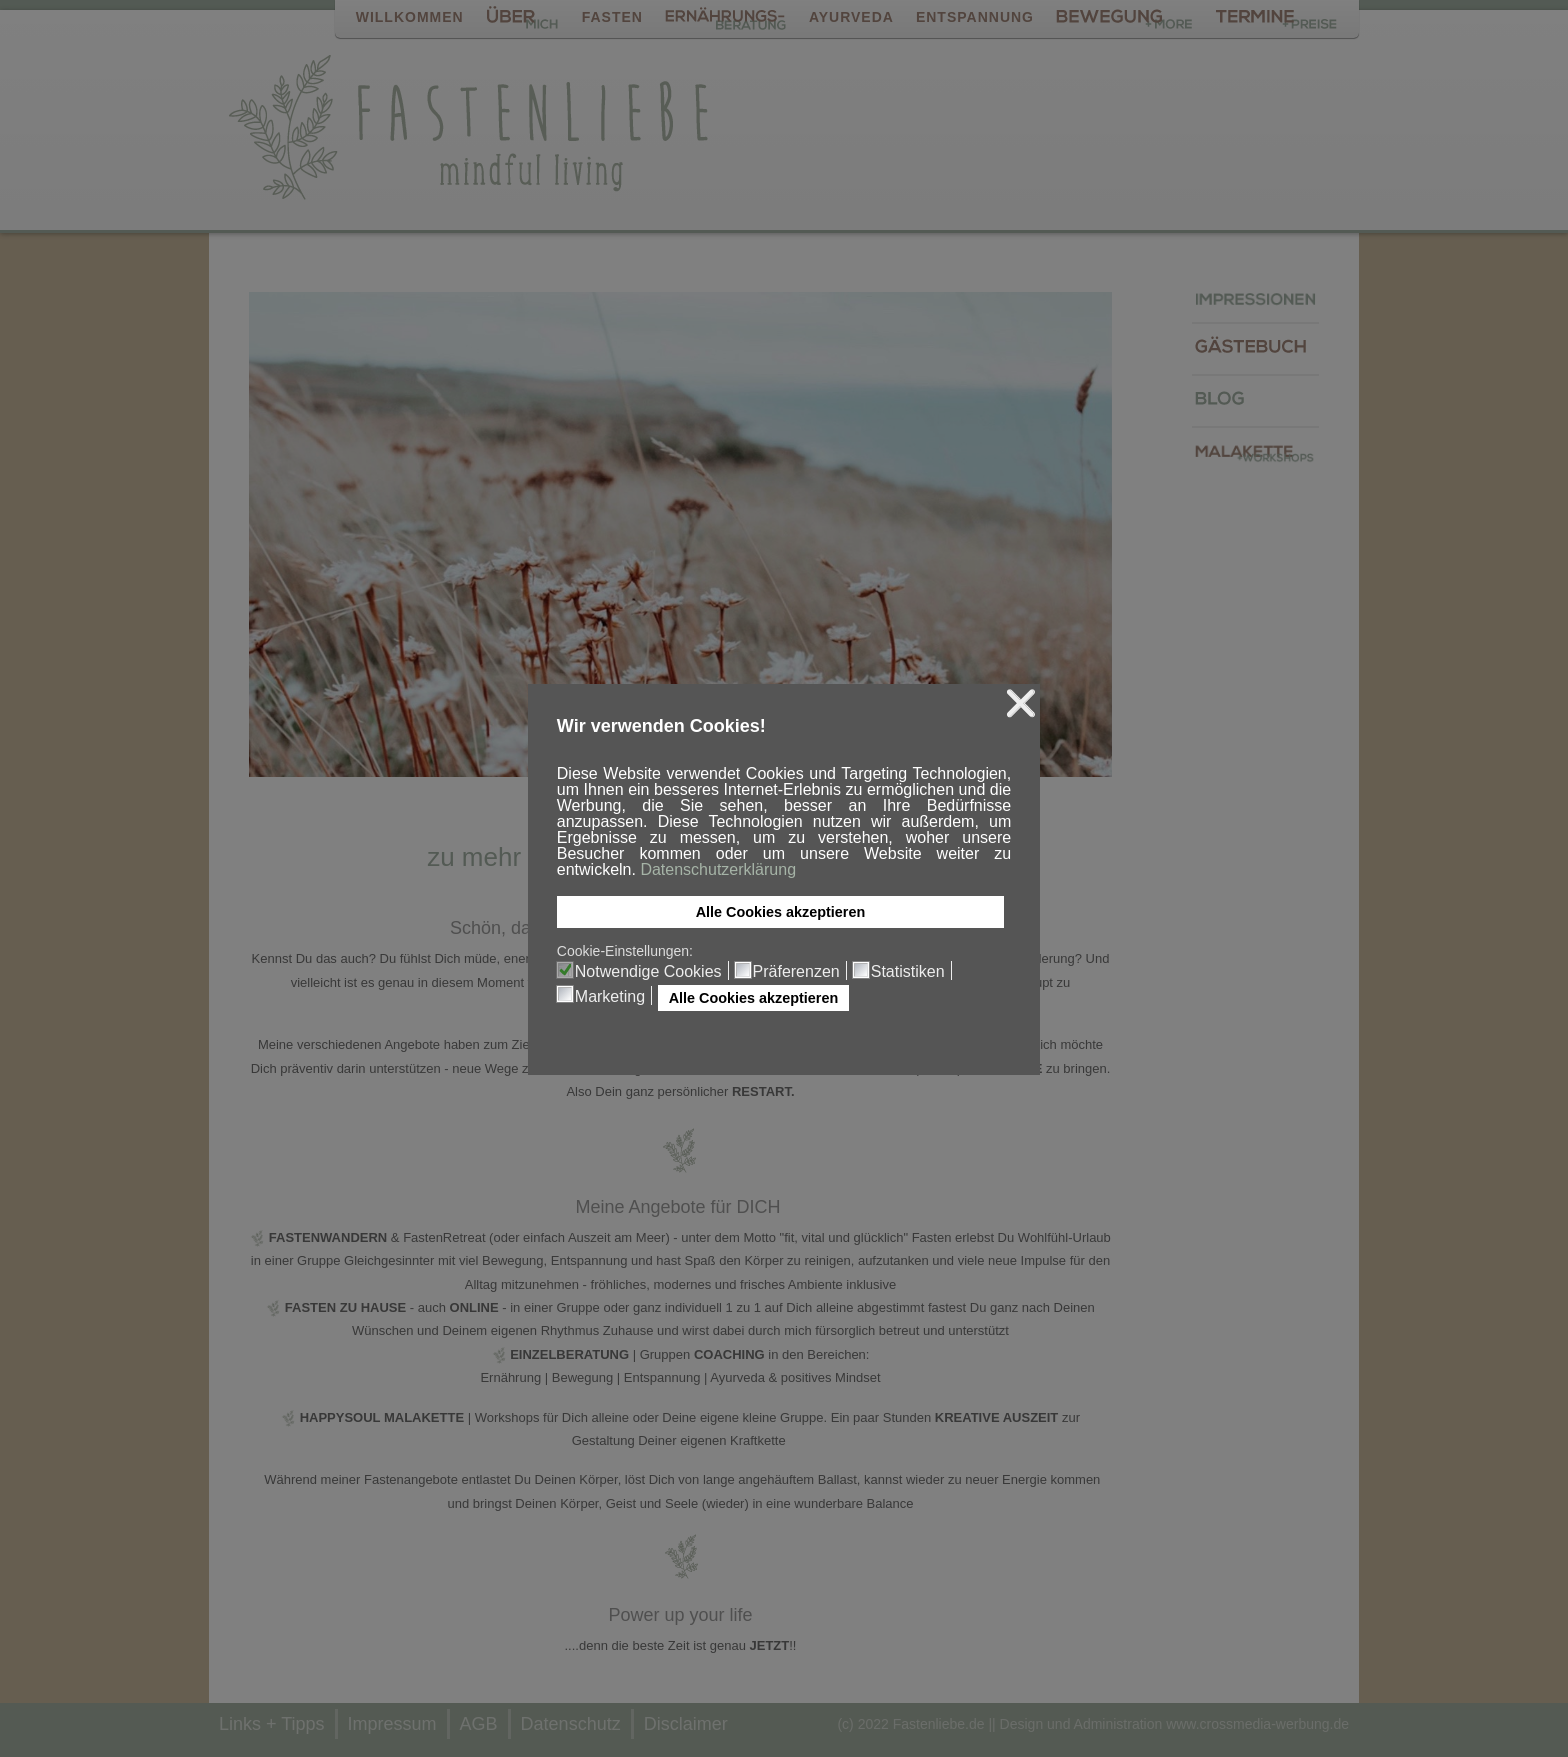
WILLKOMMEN (410, 17)
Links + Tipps (272, 1724)
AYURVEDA (851, 17)
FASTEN (612, 17)
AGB (479, 1724)
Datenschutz (571, 1724)
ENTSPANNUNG (975, 17)
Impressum (392, 1724)
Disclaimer (686, 1724)
